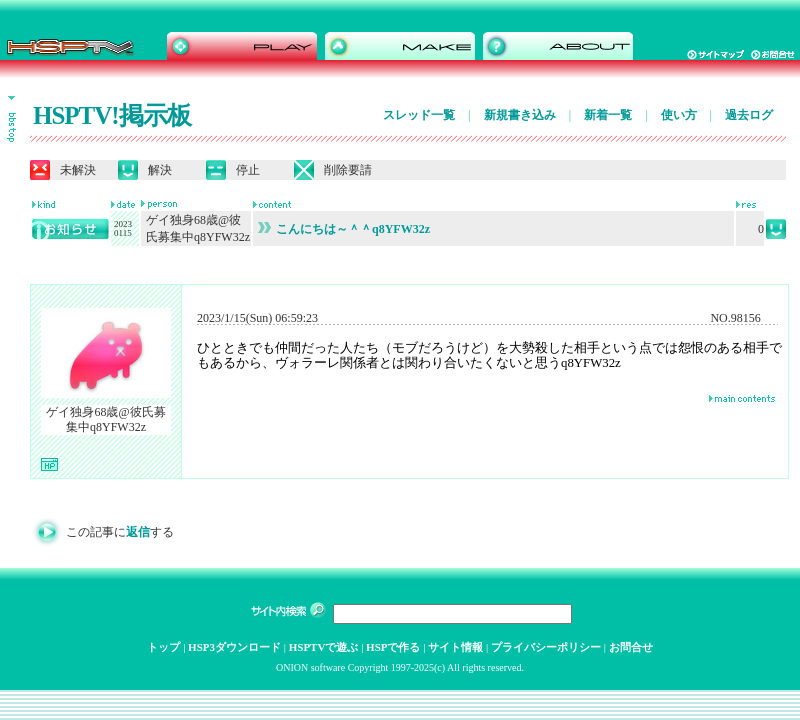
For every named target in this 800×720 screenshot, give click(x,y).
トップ (163, 647)
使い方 (679, 115)
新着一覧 (608, 115)
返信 (138, 532)
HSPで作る (393, 647)
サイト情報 (455, 647)
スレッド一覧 (419, 115)
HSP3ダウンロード (234, 647)
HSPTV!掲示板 (112, 115)
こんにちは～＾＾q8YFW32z (344, 229)
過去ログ (749, 115)
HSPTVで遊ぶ (324, 647)
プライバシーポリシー (546, 647)
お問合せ (631, 647)
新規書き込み (520, 115)
